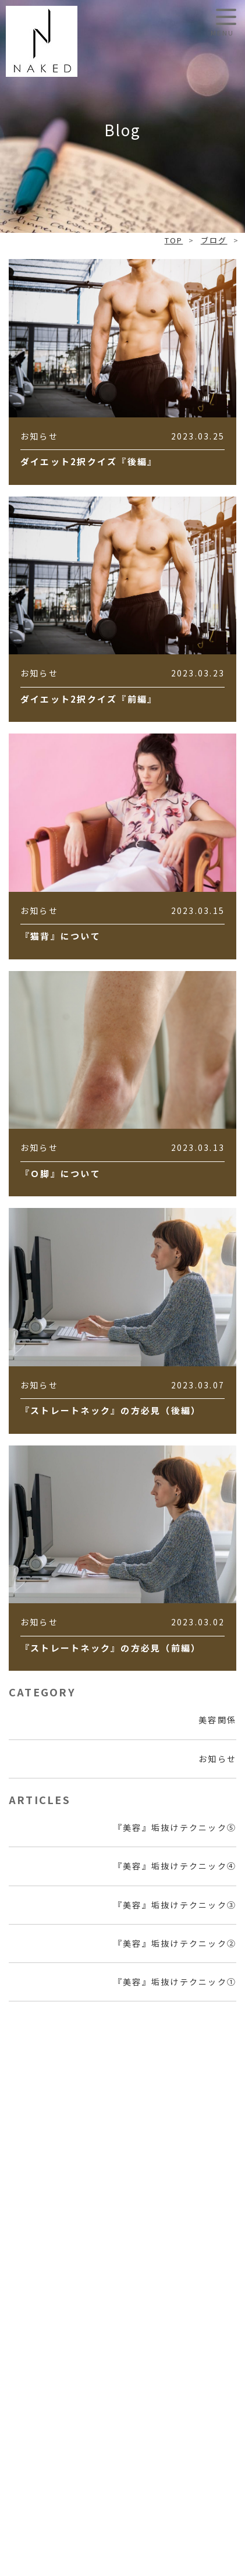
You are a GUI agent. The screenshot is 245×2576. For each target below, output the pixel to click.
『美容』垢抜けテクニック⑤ (174, 1827)
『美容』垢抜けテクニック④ (174, 1866)
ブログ (214, 240)
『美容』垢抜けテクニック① (174, 1981)
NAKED (41, 41)
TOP (174, 240)
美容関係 (217, 1719)
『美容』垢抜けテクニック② (174, 1943)
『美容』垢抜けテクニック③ (174, 1905)
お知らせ (217, 1758)
